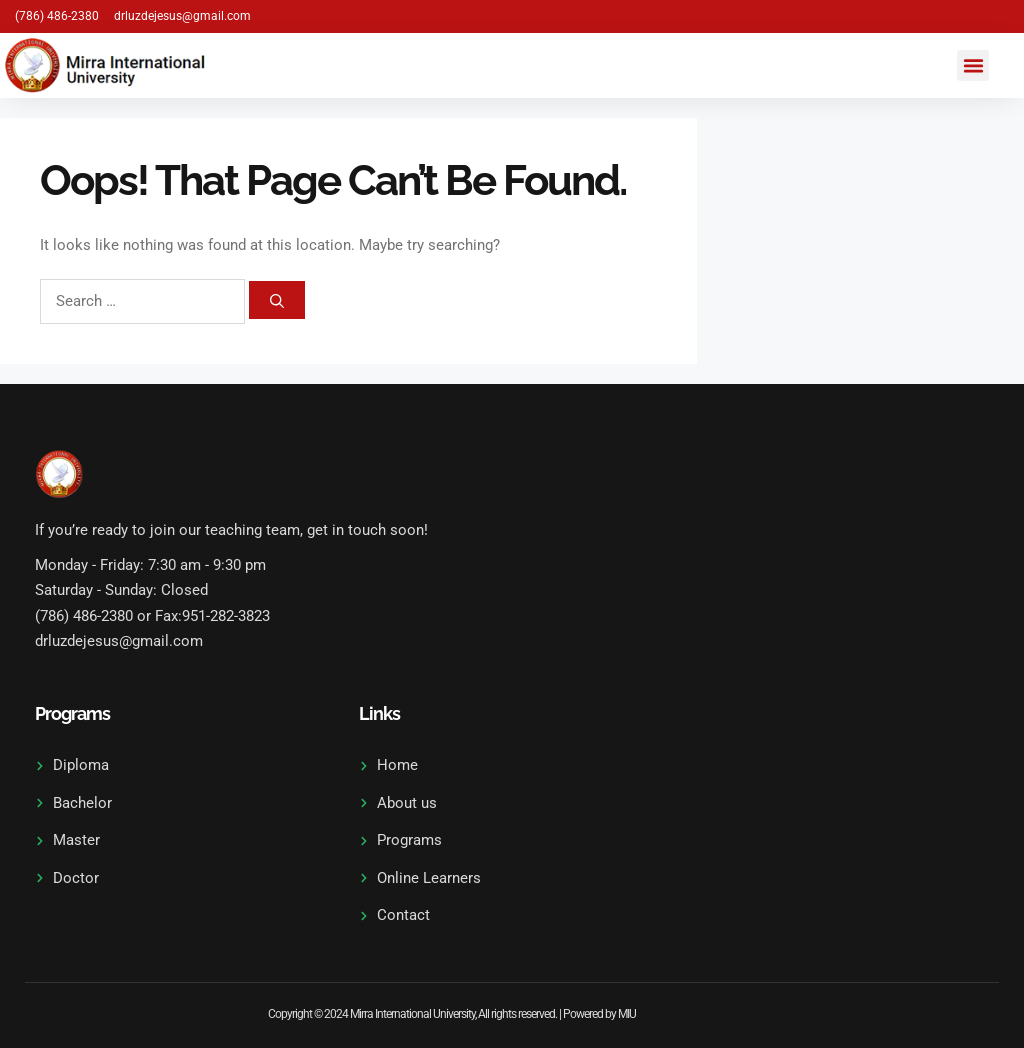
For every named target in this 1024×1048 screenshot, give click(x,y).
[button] (973, 66)
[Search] (277, 300)
